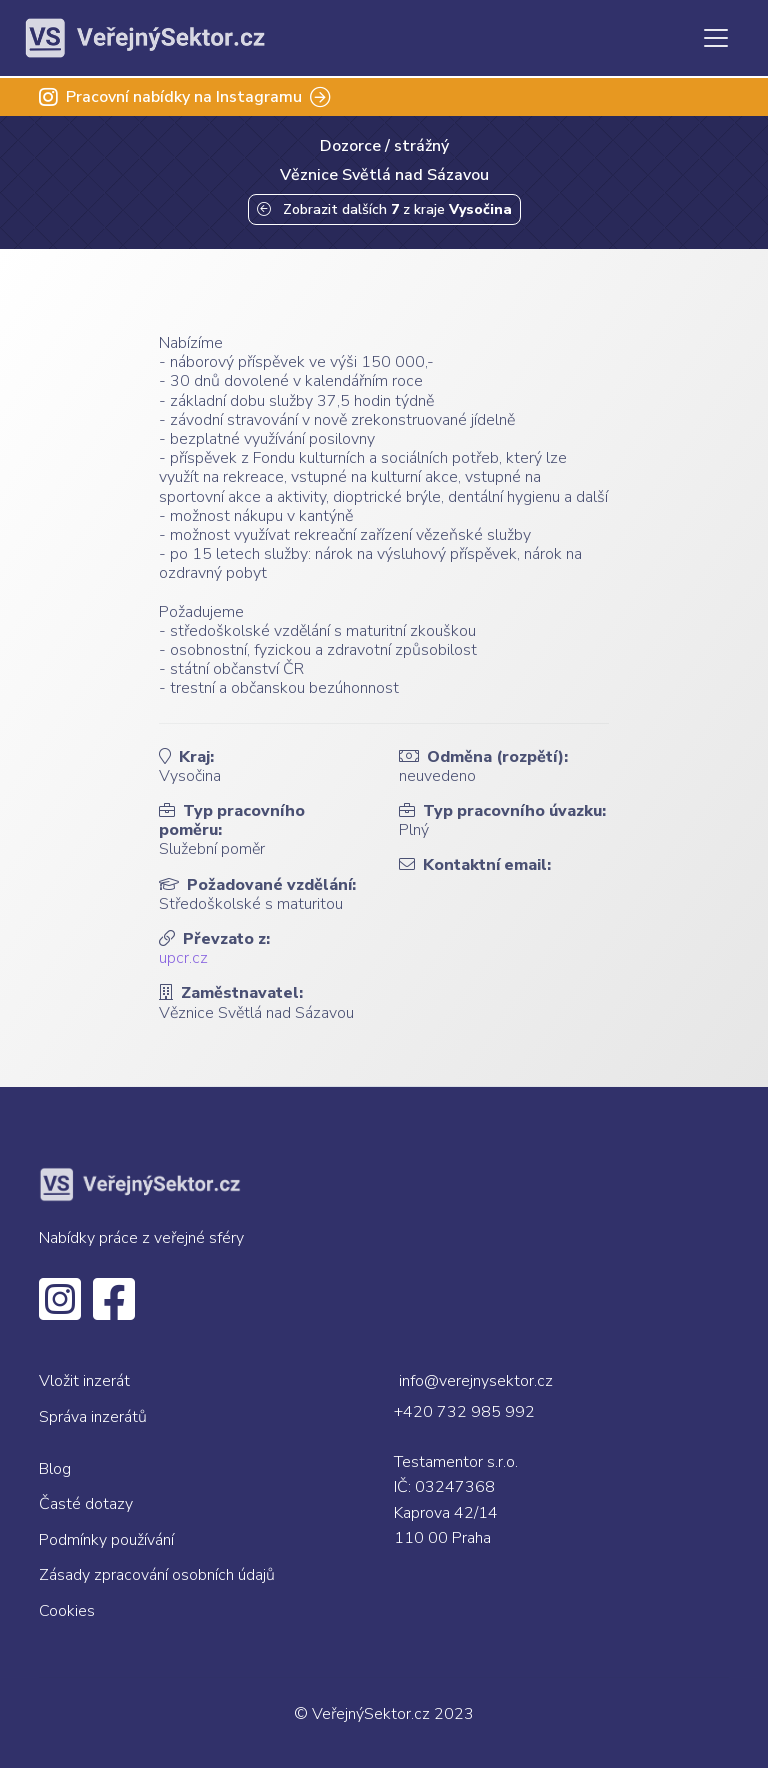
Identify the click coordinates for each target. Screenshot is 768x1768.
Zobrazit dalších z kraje (384, 209)
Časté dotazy (86, 1504)
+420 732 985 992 (464, 1412)
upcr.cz (183, 958)
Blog (55, 1469)
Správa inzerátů (93, 1417)
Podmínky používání (106, 1540)
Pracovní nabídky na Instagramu (185, 97)
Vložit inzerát (84, 1381)
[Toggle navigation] (716, 38)
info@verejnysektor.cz (476, 1381)
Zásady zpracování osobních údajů (157, 1575)
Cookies (67, 1611)
